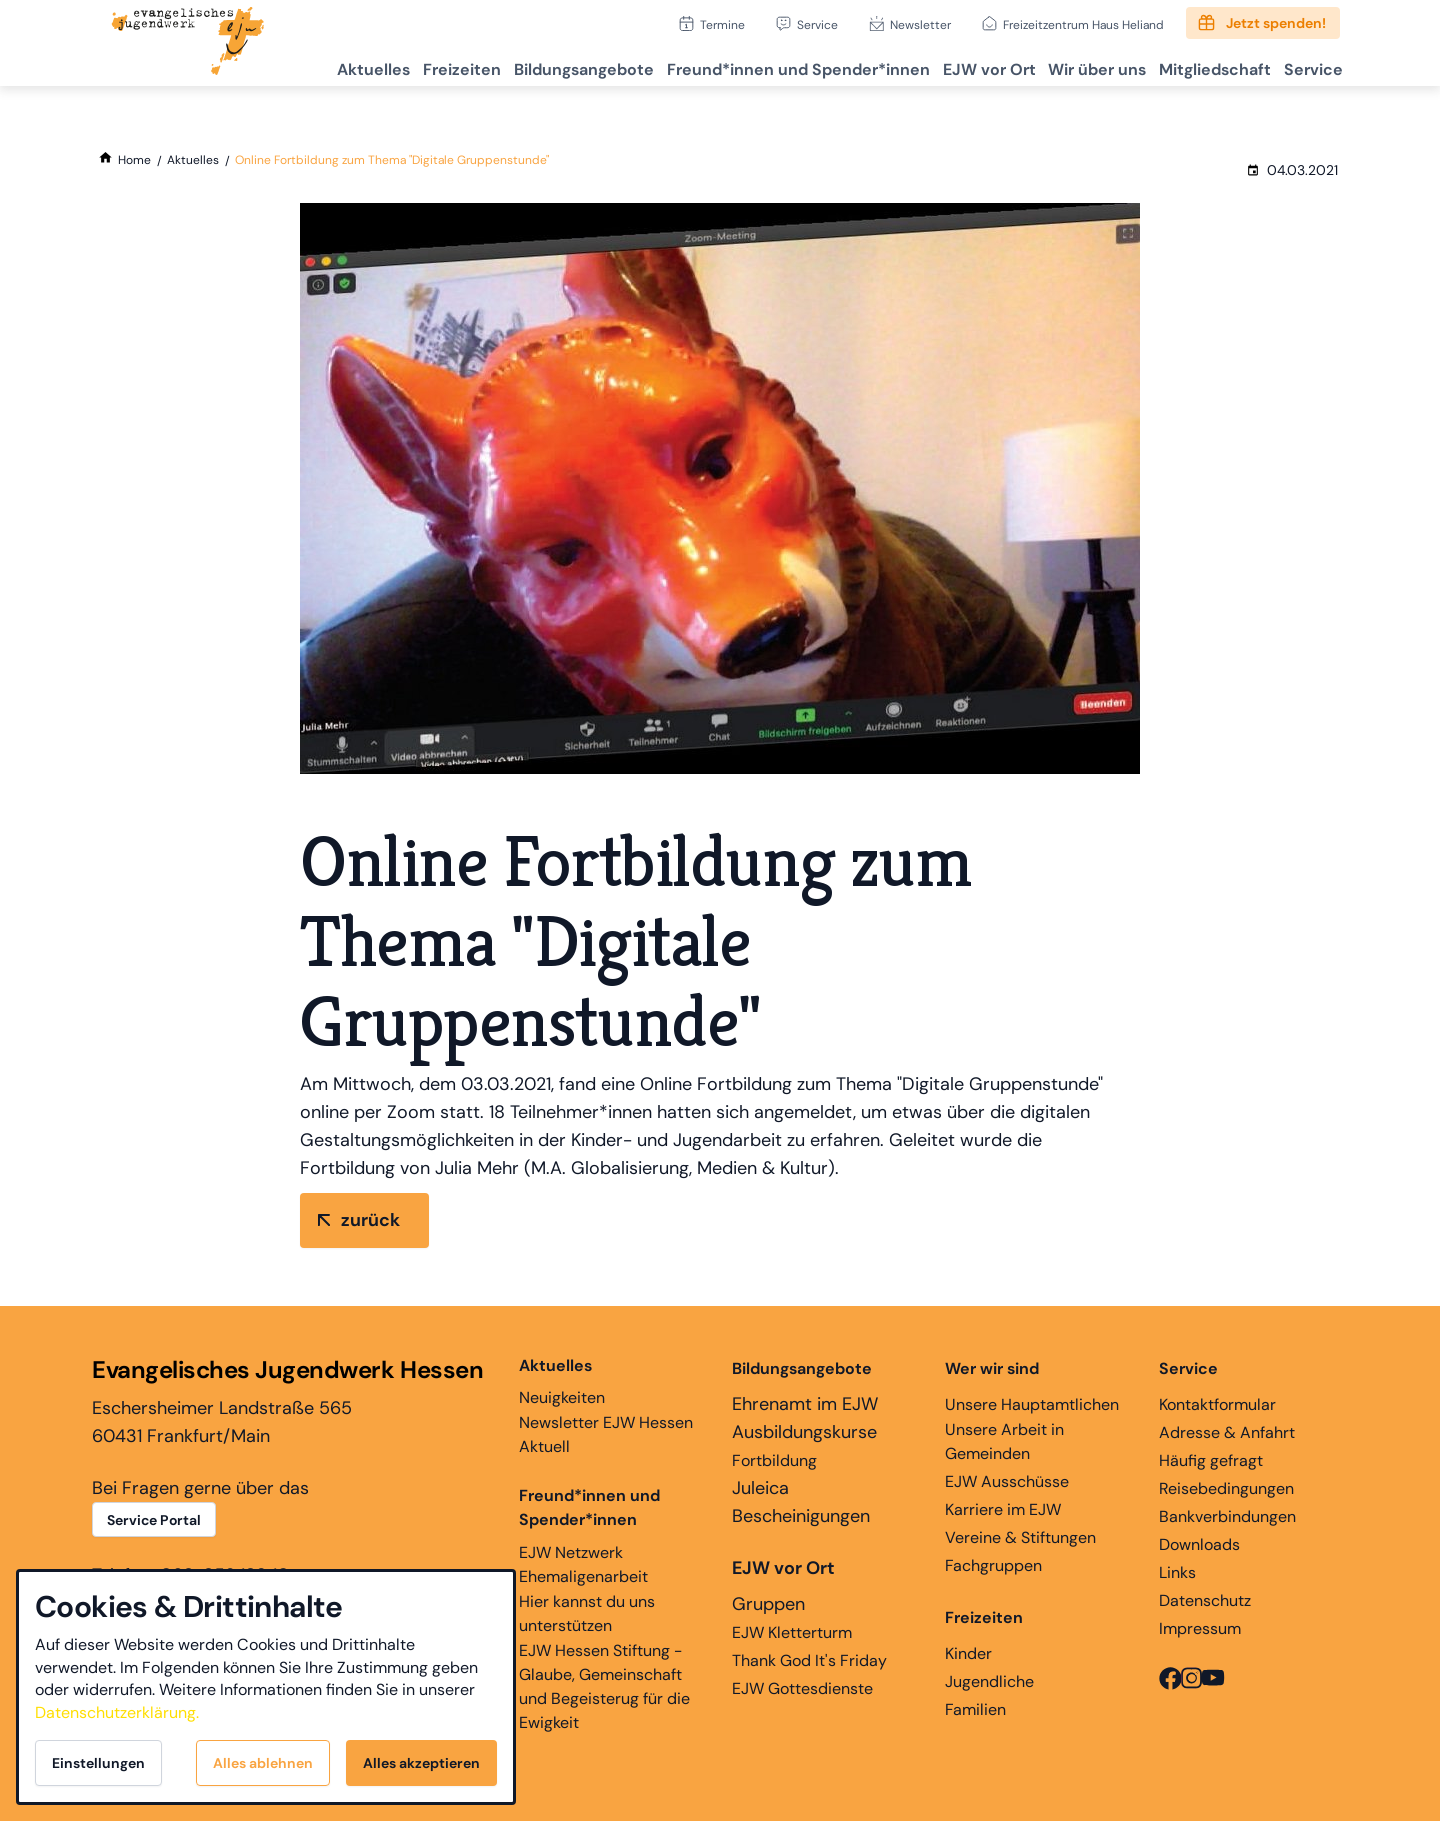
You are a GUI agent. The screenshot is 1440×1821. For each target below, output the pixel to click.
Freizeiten (388, 65)
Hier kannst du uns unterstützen (587, 1613)
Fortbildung (774, 1460)
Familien (975, 1709)
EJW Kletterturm (792, 1632)
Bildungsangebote (521, 65)
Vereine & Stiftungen (1020, 1537)
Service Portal (154, 1520)
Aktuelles (288, 65)
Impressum (1200, 1628)
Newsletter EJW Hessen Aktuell (606, 1434)
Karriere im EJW (1003, 1509)
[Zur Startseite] (188, 43)
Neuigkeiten (562, 1381)
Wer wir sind (992, 1368)
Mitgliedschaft (1197, 65)
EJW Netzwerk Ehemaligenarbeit (583, 1564)
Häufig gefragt (1211, 1460)
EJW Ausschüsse (1007, 1481)
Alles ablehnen (263, 1763)
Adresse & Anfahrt (1227, 1432)
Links (1177, 1572)
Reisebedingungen (1226, 1488)
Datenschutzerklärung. (117, 1712)
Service (817, 24)
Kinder (968, 1653)
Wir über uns (1068, 65)
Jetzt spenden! (1276, 23)
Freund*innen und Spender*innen (589, 1507)
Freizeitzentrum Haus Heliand (1083, 24)
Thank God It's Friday (809, 1660)
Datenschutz (1205, 1600)
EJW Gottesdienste (802, 1688)
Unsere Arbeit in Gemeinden (1004, 1441)
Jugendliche (989, 1681)
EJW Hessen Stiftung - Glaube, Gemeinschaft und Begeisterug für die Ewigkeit (604, 1686)
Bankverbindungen (1227, 1516)
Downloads (1199, 1544)
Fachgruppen (993, 1565)
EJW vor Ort (948, 65)
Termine (722, 24)
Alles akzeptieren (421, 1763)
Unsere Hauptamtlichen (1032, 1404)
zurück (370, 1220)
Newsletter (920, 24)
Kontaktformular (1217, 1404)
